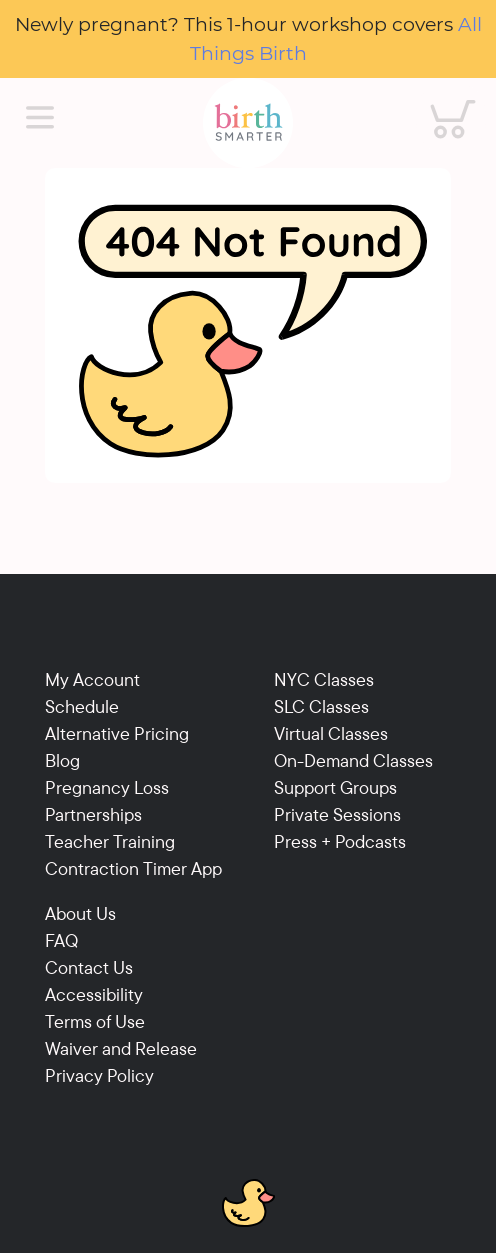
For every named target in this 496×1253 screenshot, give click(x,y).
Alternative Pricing (117, 733)
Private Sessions (337, 814)
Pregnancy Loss (107, 787)
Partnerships (93, 814)
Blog (62, 760)
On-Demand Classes (353, 760)
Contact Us (89, 967)
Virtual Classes (331, 733)
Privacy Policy (99, 1075)
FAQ (61, 940)
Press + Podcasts (340, 841)
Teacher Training (110, 841)
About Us (80, 913)
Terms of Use (95, 1021)
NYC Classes (324, 679)
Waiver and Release (121, 1048)
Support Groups (335, 787)
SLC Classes (321, 706)
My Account (92, 679)
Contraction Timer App (133, 868)
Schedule (82, 706)
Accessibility (94, 994)
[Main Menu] (40, 118)
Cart (440, 100)
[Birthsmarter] (248, 123)
